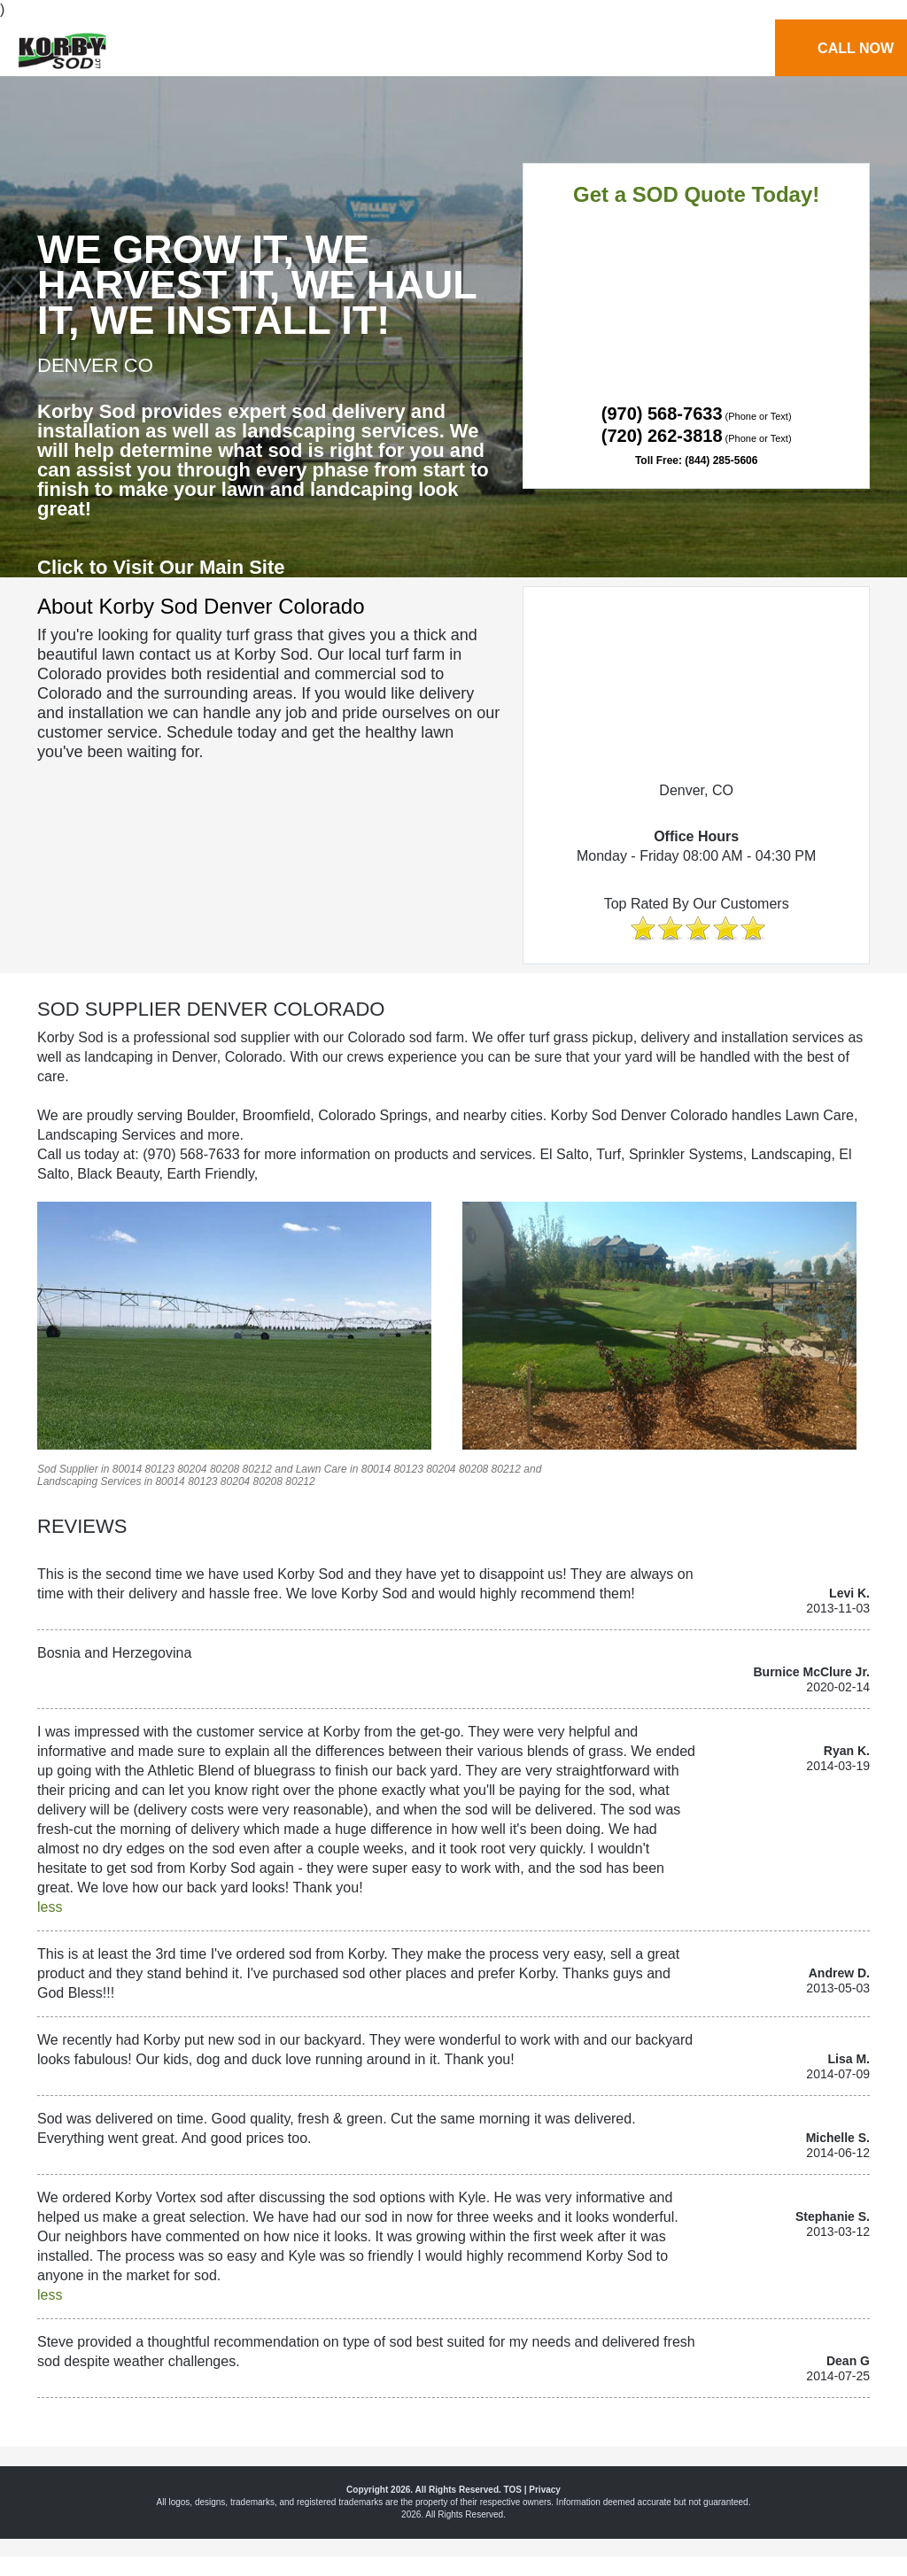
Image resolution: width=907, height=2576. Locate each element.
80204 (191, 1469)
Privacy (545, 2490)
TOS (513, 2490)
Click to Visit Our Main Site (161, 567)
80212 (257, 1469)
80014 (127, 1469)
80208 (224, 1469)
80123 (159, 1469)
